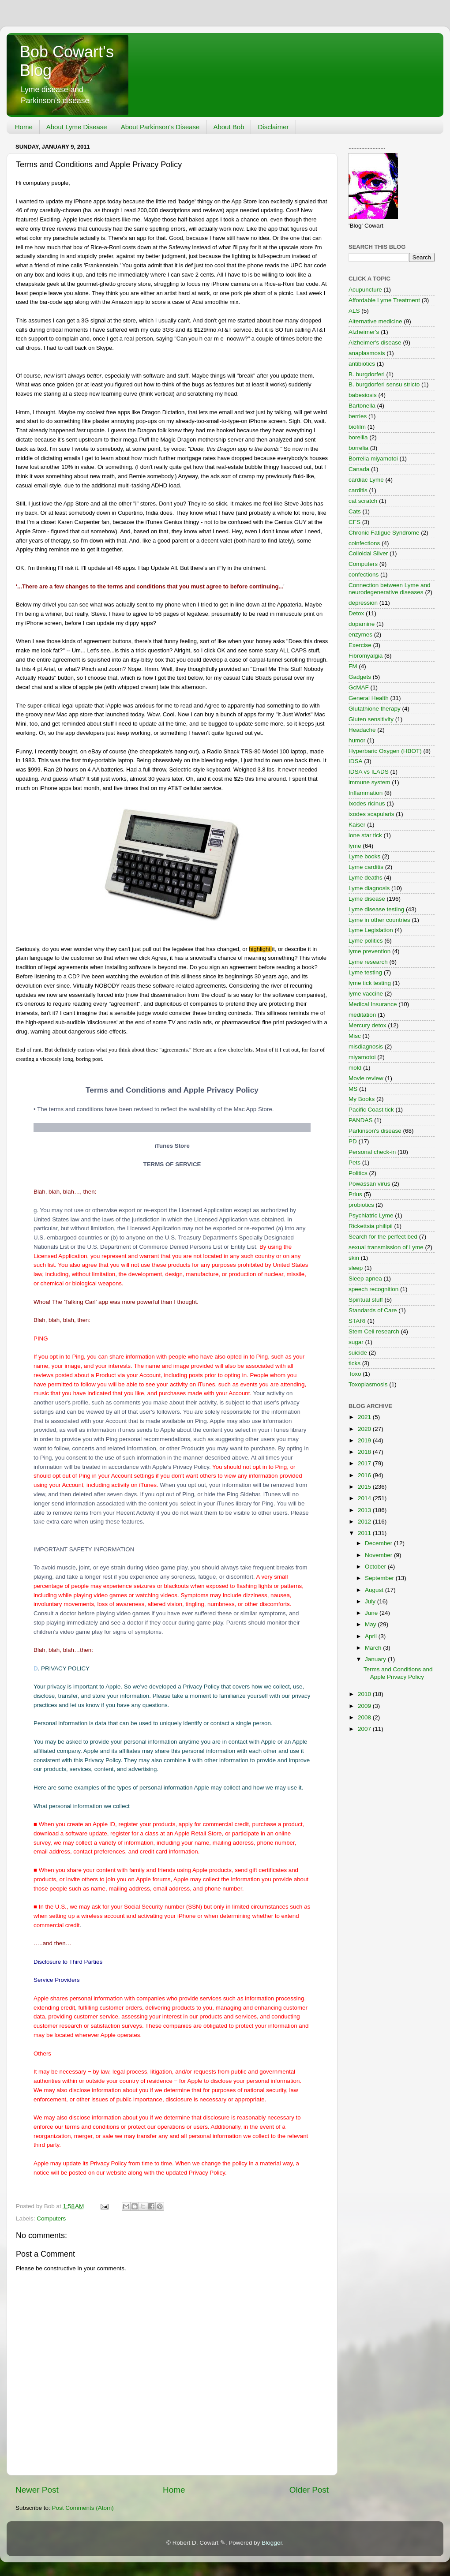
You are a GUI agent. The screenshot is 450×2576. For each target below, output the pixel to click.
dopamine (362, 624)
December (379, 1543)
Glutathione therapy (375, 708)
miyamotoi (362, 1057)
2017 (365, 1463)
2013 (365, 1510)
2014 (365, 1498)
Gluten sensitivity (371, 719)
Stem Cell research (374, 1331)
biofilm (357, 426)
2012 (365, 1521)
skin (354, 1257)
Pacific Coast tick (371, 1109)
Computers (51, 2218)
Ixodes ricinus (367, 803)
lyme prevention (369, 951)
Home (24, 127)
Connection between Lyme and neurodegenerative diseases (390, 588)
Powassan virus (369, 1183)
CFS (354, 522)
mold (355, 1067)
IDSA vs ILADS (369, 771)
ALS (354, 310)
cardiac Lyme (366, 479)
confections (364, 574)
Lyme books (364, 856)
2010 (365, 1694)
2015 (365, 1486)
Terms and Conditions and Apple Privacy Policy (398, 1673)
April (372, 1636)
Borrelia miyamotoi (373, 458)
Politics (358, 1173)
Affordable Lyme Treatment (384, 300)
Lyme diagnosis (369, 888)
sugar (356, 1342)
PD (353, 1141)
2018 (365, 1452)
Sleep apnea (365, 1278)
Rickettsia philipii (371, 1226)
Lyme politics (366, 940)
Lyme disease (367, 898)
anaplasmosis (367, 353)
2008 (365, 1717)
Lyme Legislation (371, 930)
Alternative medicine (375, 321)
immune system (369, 782)
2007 (365, 1729)
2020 (365, 1429)
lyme (355, 845)
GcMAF (359, 687)
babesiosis (363, 395)
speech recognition (373, 1289)
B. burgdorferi (367, 374)
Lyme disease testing (376, 909)
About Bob (228, 127)
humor (357, 740)
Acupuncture (365, 289)
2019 (365, 1440)
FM (353, 666)
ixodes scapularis (371, 814)
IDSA (356, 761)
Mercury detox (367, 1025)
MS (353, 1089)
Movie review (366, 1078)
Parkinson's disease (375, 1130)
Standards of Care (373, 1310)
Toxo (355, 1373)
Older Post (309, 2489)
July (371, 1601)
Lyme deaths (365, 877)
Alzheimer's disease (375, 342)
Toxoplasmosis (368, 1384)
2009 (365, 1706)
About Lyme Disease (76, 127)
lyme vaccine (366, 993)
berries (358, 416)
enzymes (360, 634)
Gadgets (360, 677)
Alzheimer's (364, 332)
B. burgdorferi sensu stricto (384, 384)
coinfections (364, 543)
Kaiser (357, 824)
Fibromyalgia (365, 655)
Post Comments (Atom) (83, 2508)
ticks (354, 1363)
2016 (365, 1475)
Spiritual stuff (366, 1299)
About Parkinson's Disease (160, 127)
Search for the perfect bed (383, 1236)
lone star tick (365, 835)
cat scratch (363, 501)
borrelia (358, 448)
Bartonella (362, 405)
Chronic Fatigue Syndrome (384, 532)
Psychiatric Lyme (371, 1215)
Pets (354, 1162)
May (371, 1624)
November (379, 1555)
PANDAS (361, 1120)
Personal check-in (372, 1152)
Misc (355, 1036)
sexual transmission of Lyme (386, 1247)
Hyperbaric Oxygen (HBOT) (385, 751)
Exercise (360, 645)
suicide (358, 1352)
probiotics (361, 1205)
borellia (358, 437)
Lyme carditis (366, 867)
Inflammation (365, 793)
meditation (362, 1014)
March (374, 1647)
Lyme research (368, 962)
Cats (355, 511)
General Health (369, 698)
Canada (359, 469)
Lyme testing (365, 972)
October (376, 1566)
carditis (358, 490)
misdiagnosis (366, 1046)
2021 (365, 1417)
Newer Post (37, 2489)
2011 (365, 1533)
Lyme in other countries (379, 920)
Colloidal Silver (368, 553)
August (375, 1590)
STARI (357, 1321)
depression (363, 602)
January (376, 1659)
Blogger (272, 2542)
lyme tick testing (370, 983)
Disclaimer (273, 127)
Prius (355, 1194)
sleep (356, 1268)
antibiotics (362, 363)
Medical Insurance (373, 1004)
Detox (356, 613)
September (380, 1578)
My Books (362, 1099)
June (372, 1613)
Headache (362, 729)
